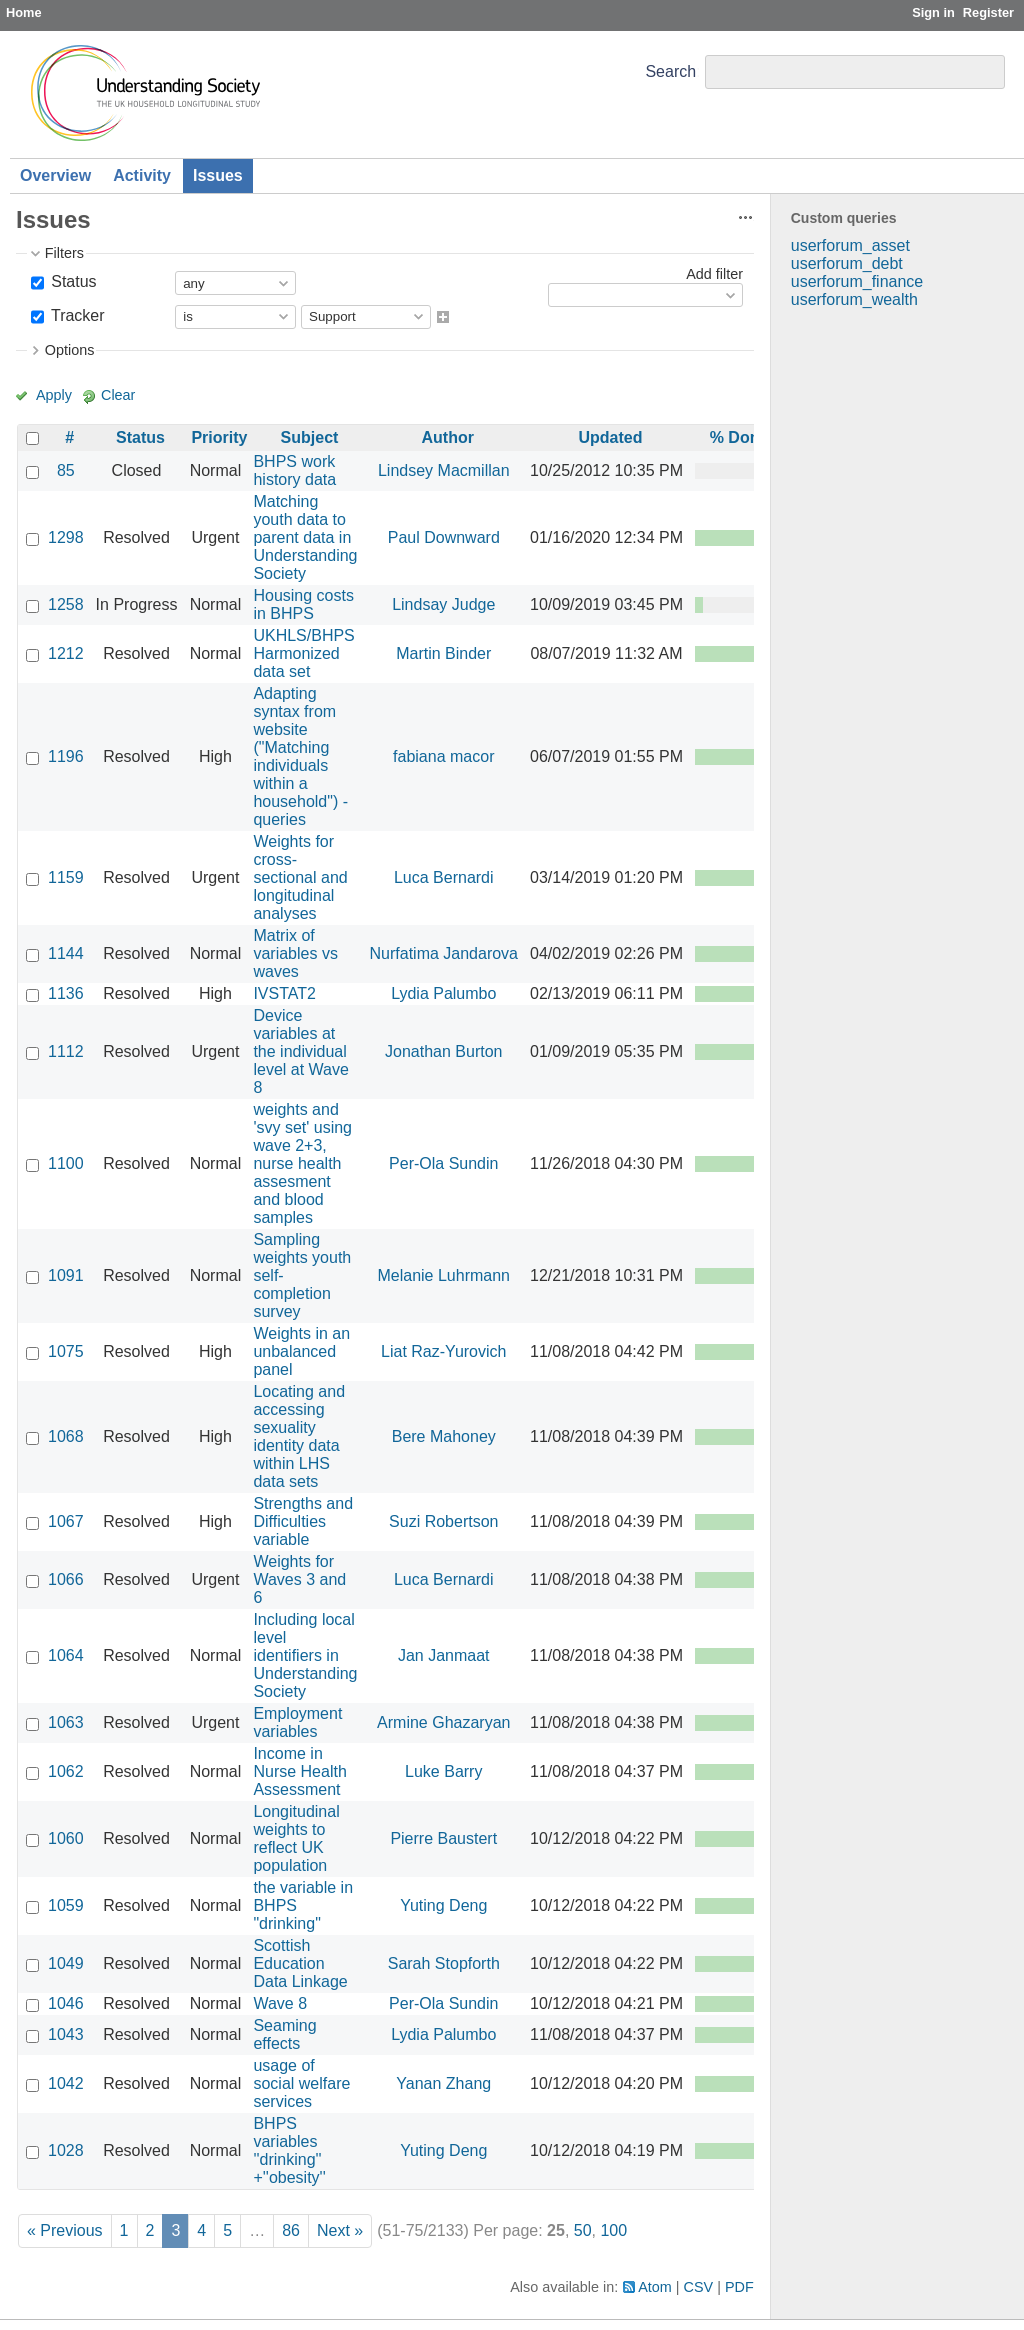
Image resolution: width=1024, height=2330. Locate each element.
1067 (66, 1521)
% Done (739, 437)
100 (613, 2230)
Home (24, 12)
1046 (66, 2003)
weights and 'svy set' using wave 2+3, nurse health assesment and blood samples (302, 1163)
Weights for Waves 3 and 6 (299, 1579)
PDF (739, 2287)
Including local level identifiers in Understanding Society (305, 1655)
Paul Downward (444, 537)
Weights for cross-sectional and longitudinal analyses (300, 877)
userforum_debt (847, 263)
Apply (54, 395)
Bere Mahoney (444, 1436)
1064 (66, 1655)
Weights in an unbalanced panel (301, 1351)
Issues (218, 175)
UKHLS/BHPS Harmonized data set (303, 653)
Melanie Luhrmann (443, 1275)
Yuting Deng (443, 1905)
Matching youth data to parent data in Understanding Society (305, 537)
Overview (55, 175)
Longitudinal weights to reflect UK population (296, 1838)
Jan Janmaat (444, 1655)
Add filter (714, 274)
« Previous (65, 2230)
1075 (66, 1351)
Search (670, 71)
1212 (66, 653)
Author (448, 437)
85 (66, 470)
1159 (66, 877)
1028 (66, 2150)
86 (291, 2230)
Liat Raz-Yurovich (443, 1351)
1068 (66, 1436)
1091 (66, 1275)
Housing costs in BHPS (303, 604)
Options (70, 350)
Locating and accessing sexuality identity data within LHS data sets (299, 1436)
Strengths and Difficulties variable (303, 1521)
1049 (66, 1963)
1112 (66, 1051)
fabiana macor (443, 756)
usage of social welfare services (301, 2083)
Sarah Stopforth (444, 1963)
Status (72, 281)
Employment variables (297, 1722)
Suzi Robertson (443, 1521)
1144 (66, 953)
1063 (66, 1722)
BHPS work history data (294, 470)
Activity (142, 175)
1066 (66, 1579)
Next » (340, 2230)
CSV (699, 2287)
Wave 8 (280, 2003)
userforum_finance (857, 281)
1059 (66, 1905)
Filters (64, 253)
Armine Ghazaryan (443, 1722)
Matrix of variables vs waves (295, 953)
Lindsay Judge (443, 604)
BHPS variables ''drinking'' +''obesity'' (289, 2150)
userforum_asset (850, 245)
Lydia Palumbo (443, 993)
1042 (66, 2083)
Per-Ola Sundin (443, 1163)
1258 (66, 604)
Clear (118, 395)
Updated (611, 437)
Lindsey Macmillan (444, 470)
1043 (66, 2034)
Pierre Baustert (443, 1838)
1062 (66, 1771)
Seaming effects (284, 2034)
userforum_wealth (854, 299)
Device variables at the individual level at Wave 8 (300, 1051)
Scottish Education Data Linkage (300, 1963)
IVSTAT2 (284, 993)
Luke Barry (443, 1771)
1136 (66, 993)
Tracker (76, 315)
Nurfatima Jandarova (444, 953)
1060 (66, 1838)
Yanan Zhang (443, 2083)
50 (583, 2230)
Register (988, 12)
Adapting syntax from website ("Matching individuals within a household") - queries (300, 756)
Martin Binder (443, 653)
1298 (66, 537)
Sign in (933, 12)
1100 (66, 1163)
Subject (310, 437)
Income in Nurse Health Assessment (299, 1771)
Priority (219, 437)
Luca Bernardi (444, 877)
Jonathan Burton (443, 1051)
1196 (66, 756)
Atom (655, 2287)
